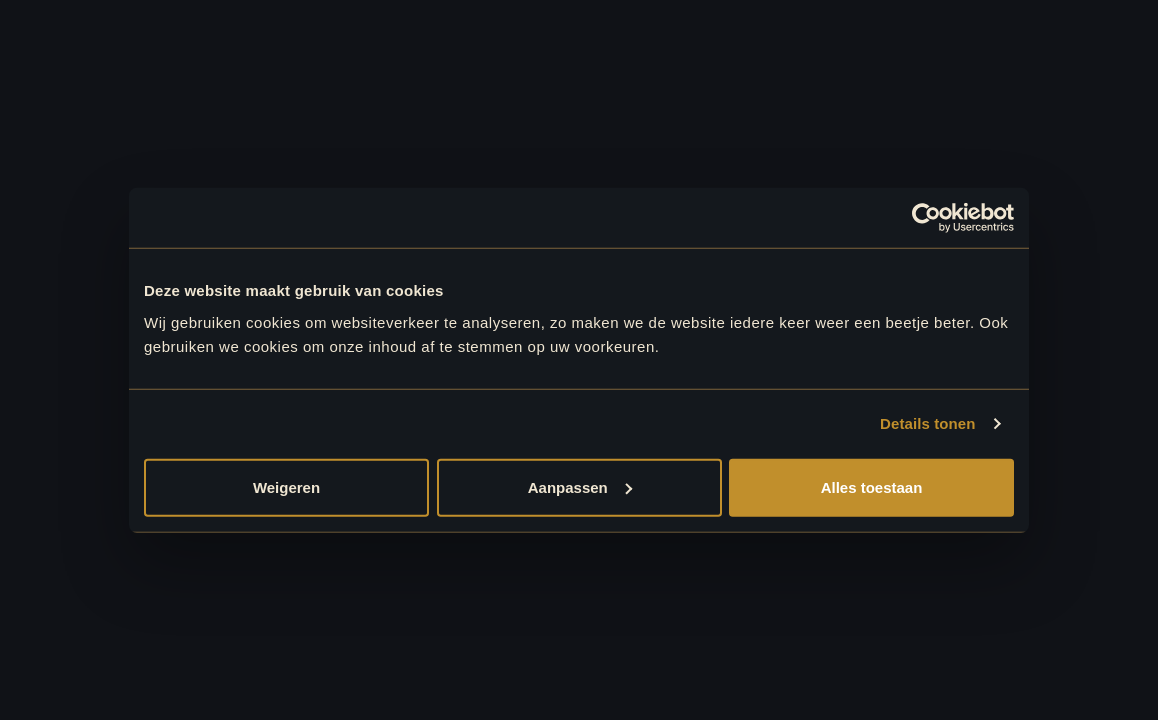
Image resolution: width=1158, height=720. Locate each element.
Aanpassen (580, 486)
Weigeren (286, 486)
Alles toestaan (872, 486)
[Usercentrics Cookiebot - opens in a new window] (926, 218)
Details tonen (927, 423)
